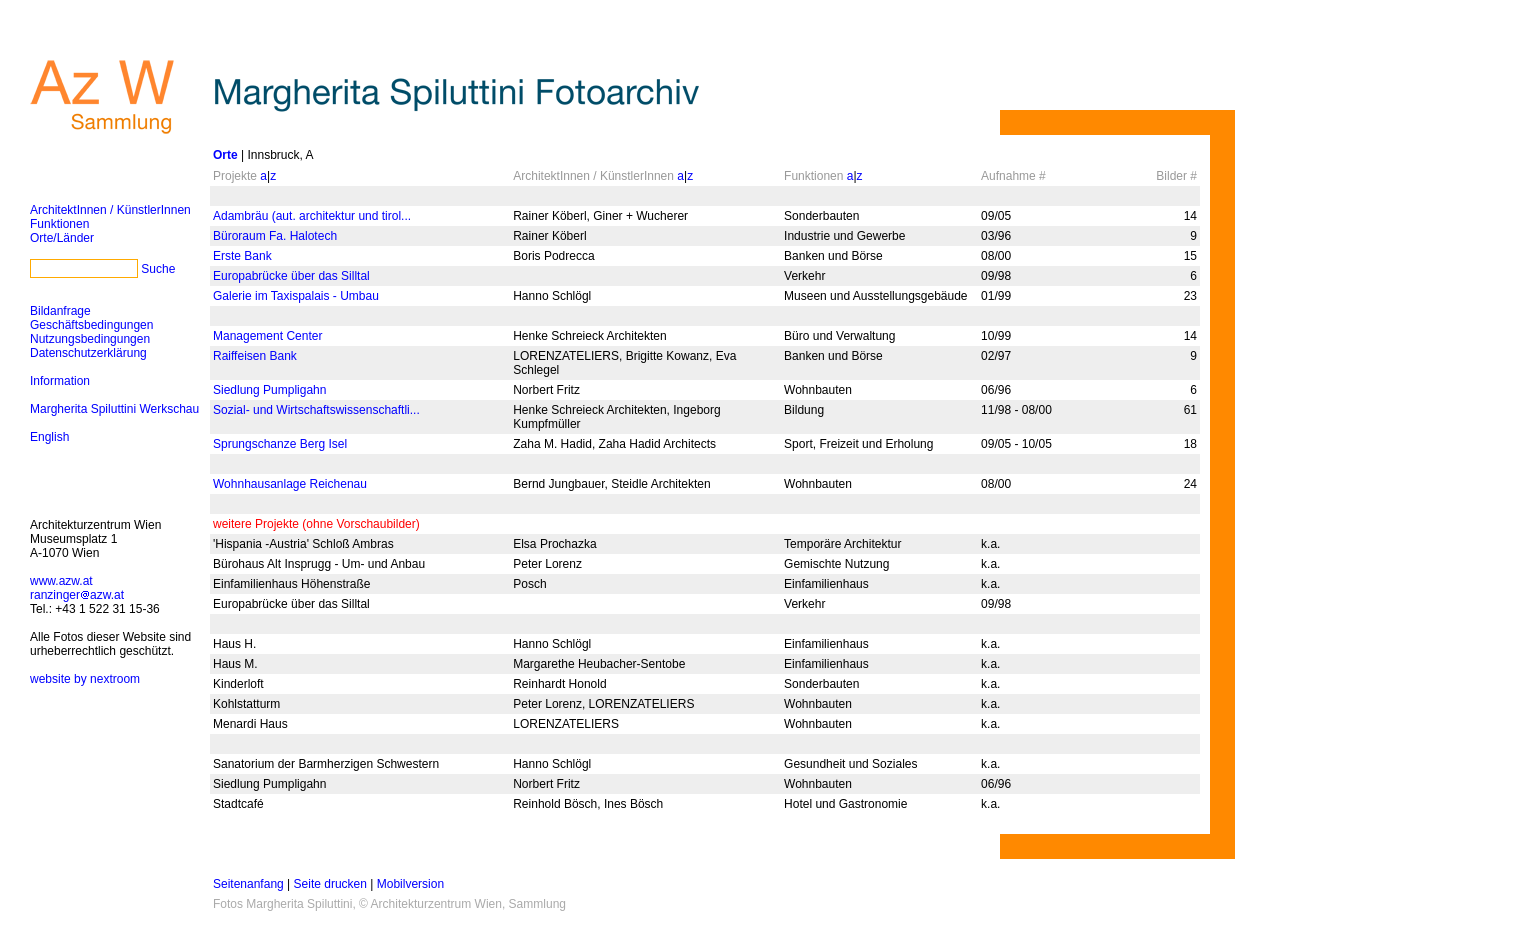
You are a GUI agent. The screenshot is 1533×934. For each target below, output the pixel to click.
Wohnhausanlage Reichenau (290, 484)
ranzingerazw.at (77, 595)
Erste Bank (242, 256)
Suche (158, 269)
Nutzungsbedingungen (90, 339)
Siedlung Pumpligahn (269, 390)
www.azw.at (61, 581)
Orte (225, 155)
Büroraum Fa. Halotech (275, 236)
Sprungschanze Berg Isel (280, 444)
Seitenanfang (248, 884)
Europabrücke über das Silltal (291, 276)
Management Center (267, 336)
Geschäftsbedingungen (91, 325)
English (49, 437)
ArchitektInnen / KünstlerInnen (110, 210)
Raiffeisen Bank (255, 356)
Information (60, 381)
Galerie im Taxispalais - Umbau (296, 296)
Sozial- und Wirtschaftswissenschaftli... (316, 410)
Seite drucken (330, 884)
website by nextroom (85, 679)
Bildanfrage (60, 311)
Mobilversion (410, 884)
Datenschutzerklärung (88, 353)
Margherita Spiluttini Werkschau (114, 409)
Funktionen (59, 224)
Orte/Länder (62, 238)
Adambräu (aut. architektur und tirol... (312, 216)
